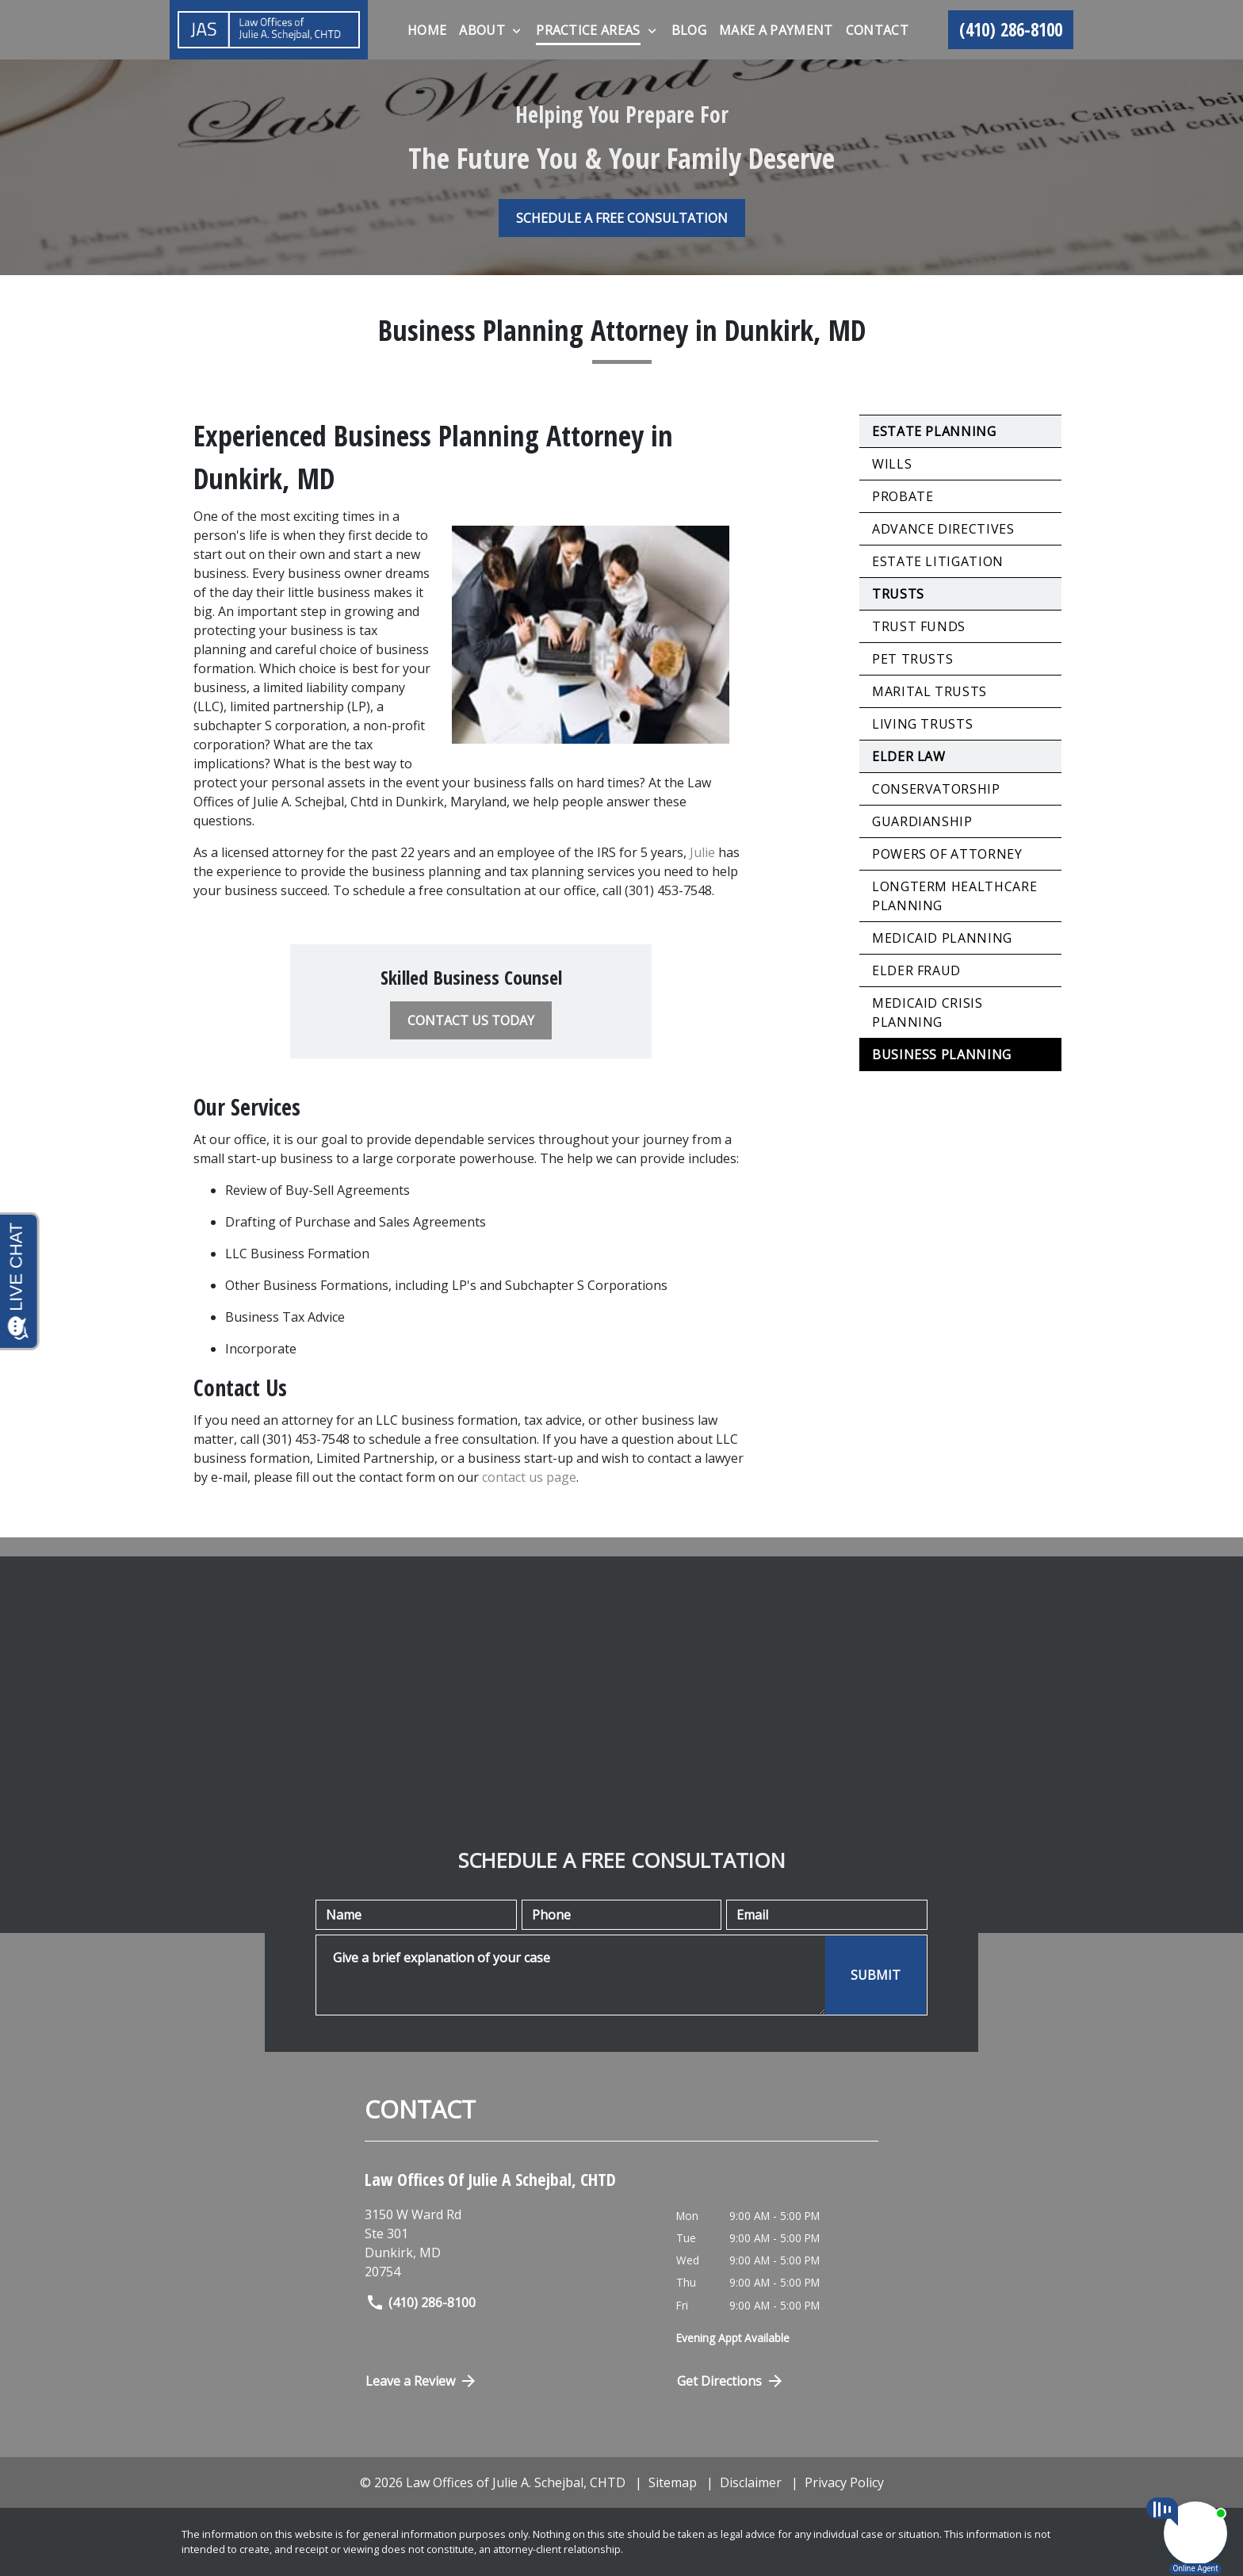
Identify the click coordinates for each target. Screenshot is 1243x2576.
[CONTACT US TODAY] (471, 1020)
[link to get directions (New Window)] (508, 2243)
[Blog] (689, 30)
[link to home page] (269, 29)
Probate (902, 496)
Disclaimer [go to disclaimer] (751, 2482)
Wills (892, 464)
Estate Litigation (938, 561)
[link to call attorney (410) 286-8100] (1010, 30)
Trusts (898, 594)
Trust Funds (919, 626)
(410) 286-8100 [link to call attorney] (420, 2302)
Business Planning (942, 1054)
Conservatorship (936, 789)
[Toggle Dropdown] (516, 31)
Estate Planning (934, 431)
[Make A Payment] (776, 30)
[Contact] (877, 30)
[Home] (427, 30)
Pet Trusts (912, 659)
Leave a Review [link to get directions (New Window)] (421, 2380)
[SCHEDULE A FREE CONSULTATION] (622, 218)
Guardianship (922, 821)
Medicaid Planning (942, 938)
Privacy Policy (844, 2482)
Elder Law (909, 756)
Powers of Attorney (947, 854)
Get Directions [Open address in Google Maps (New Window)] (731, 2380)
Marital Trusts (929, 691)
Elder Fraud (916, 970)
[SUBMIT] (875, 1975)
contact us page (529, 1477)
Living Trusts (922, 724)
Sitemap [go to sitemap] (672, 2482)
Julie (702, 852)
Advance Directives (943, 529)
